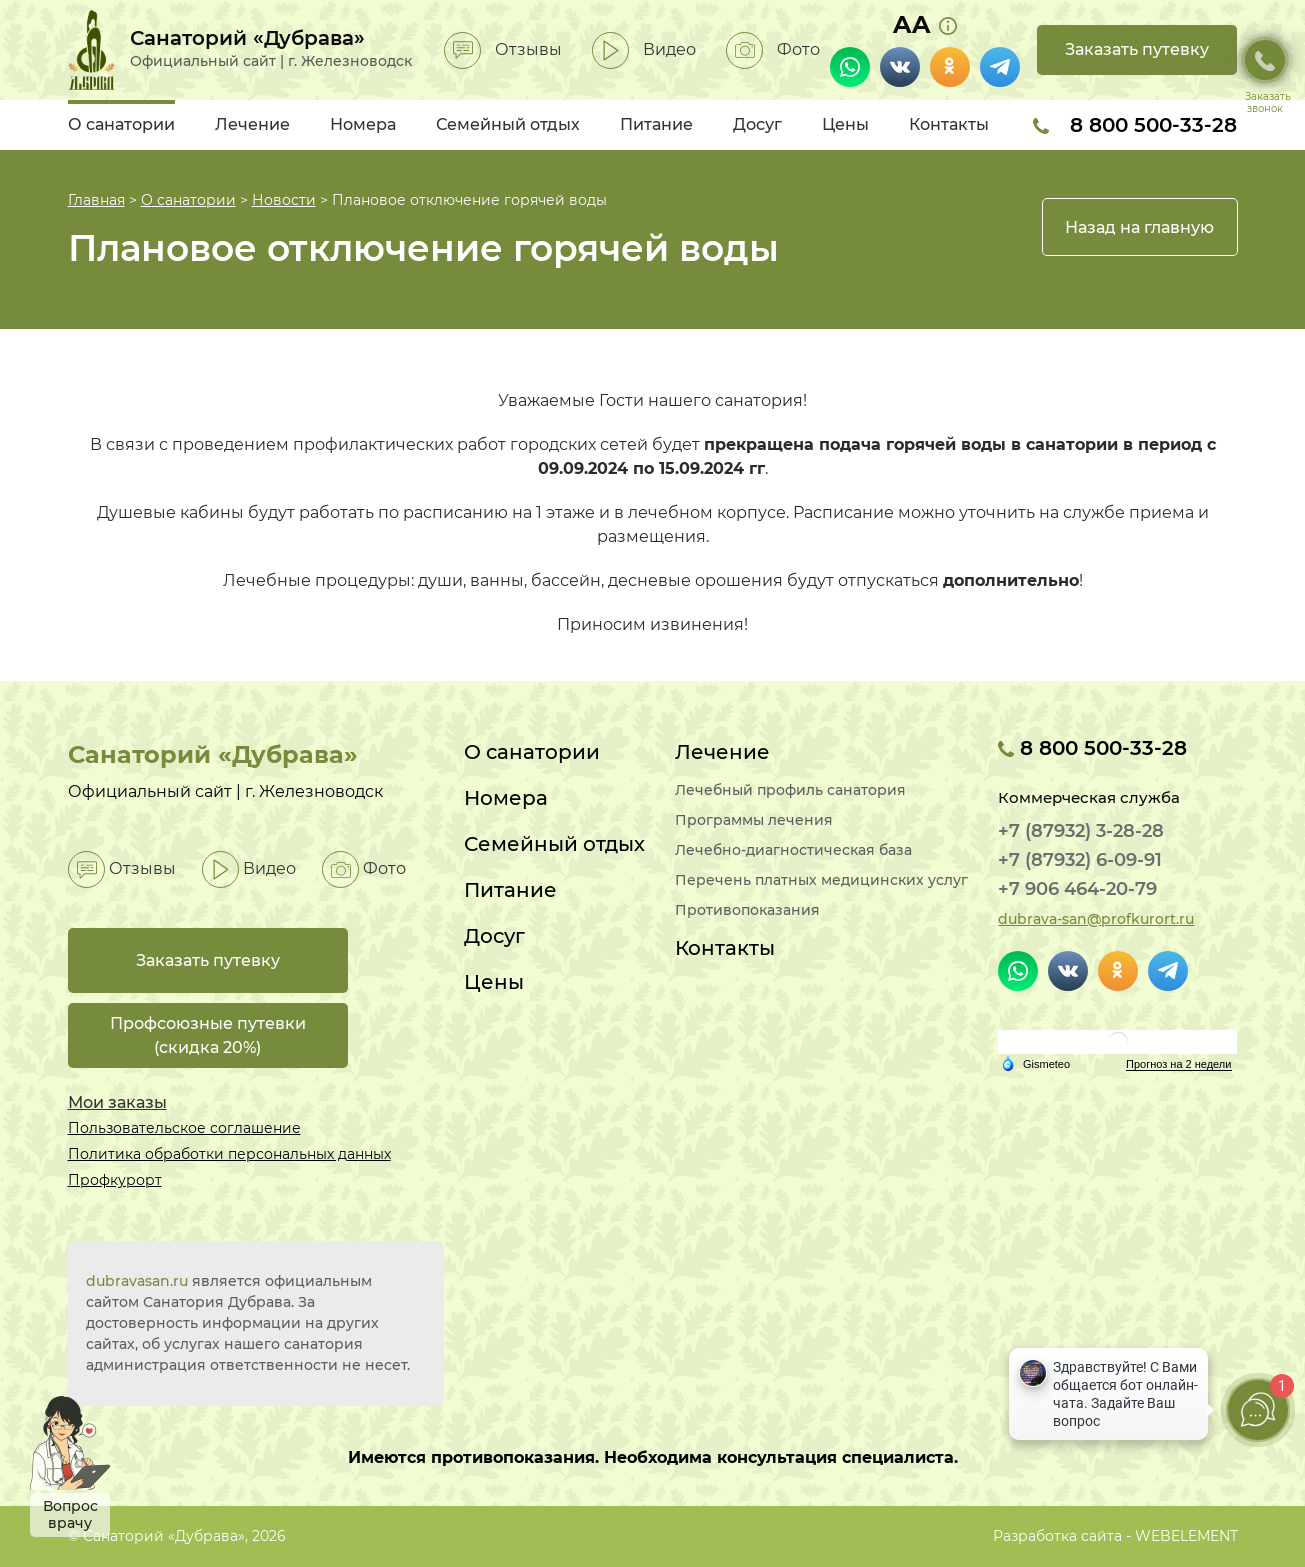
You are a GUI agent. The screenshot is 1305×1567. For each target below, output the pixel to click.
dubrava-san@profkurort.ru (1096, 919)
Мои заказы (117, 1102)
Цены (845, 124)
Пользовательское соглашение (184, 1128)
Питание (656, 124)
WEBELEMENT (1186, 1536)
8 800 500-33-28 (1135, 125)
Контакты (949, 124)
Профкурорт (115, 1180)
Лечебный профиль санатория (790, 790)
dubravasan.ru (137, 1281)
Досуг (757, 124)
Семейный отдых (508, 124)
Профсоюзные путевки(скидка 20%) (208, 1035)
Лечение (252, 124)
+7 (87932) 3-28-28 (1081, 831)
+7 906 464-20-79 (1077, 889)
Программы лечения (754, 820)
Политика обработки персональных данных (229, 1154)
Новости (284, 200)
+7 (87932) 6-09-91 (1080, 860)
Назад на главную (1139, 227)
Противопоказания (747, 910)
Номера (363, 124)
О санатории (121, 124)
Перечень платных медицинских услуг (821, 880)
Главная (96, 200)
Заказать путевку (1137, 49)
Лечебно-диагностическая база (793, 850)
